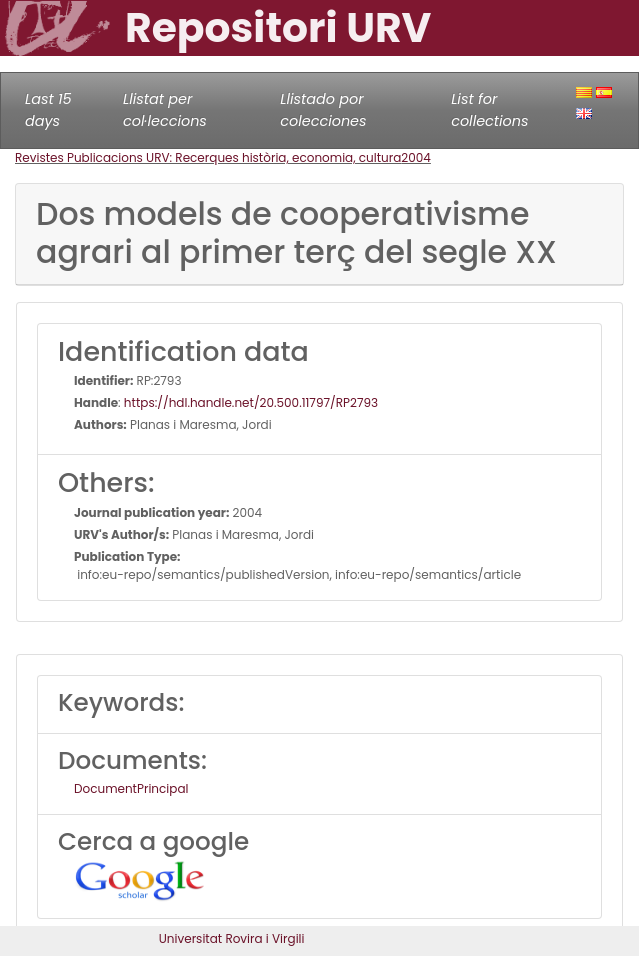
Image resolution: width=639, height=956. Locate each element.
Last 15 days (48, 110)
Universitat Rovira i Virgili (232, 938)
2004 (416, 157)
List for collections (489, 110)
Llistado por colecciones (323, 110)
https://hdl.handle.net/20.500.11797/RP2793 (251, 402)
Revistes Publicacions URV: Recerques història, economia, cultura (208, 157)
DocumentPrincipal (131, 788)
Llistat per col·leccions (165, 110)
